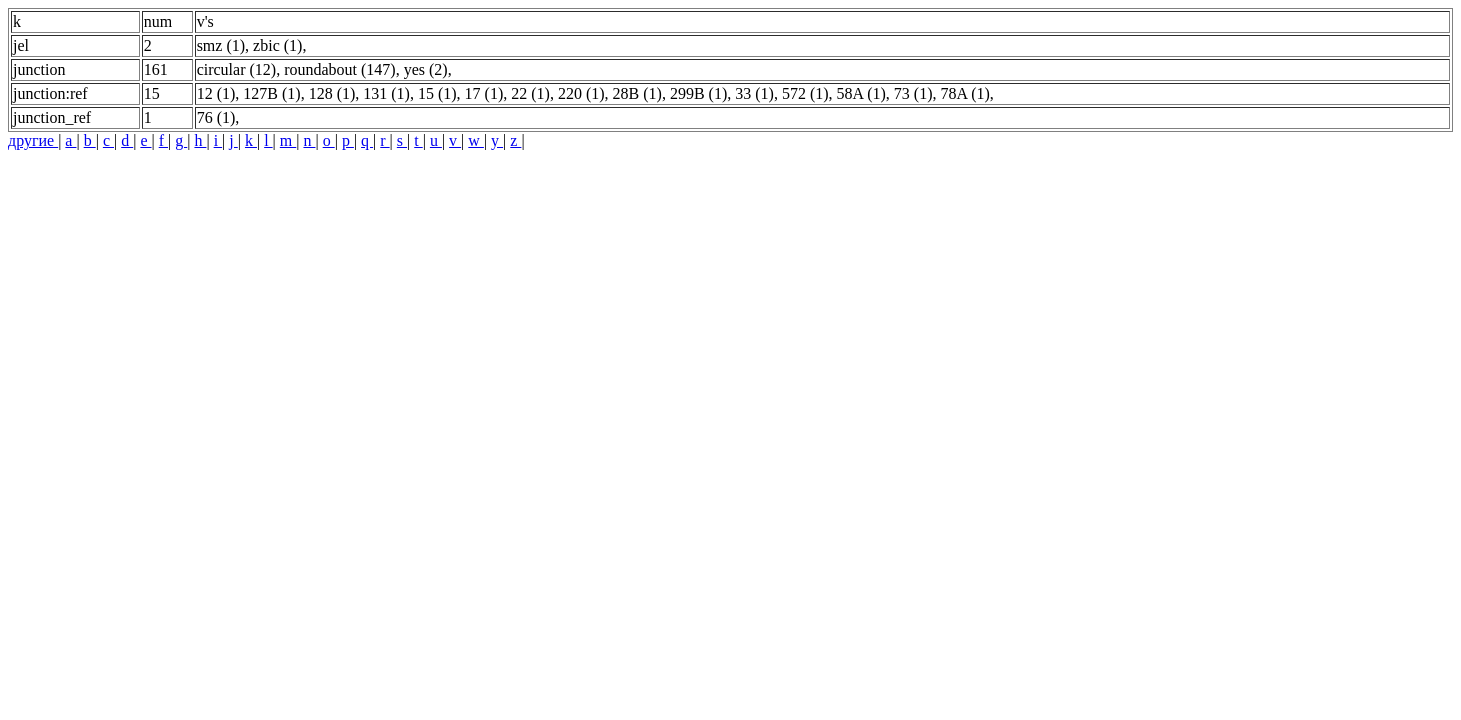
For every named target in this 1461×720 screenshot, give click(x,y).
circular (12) (237, 69)
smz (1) (221, 45)
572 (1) (805, 93)
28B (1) (637, 93)
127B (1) (271, 93)
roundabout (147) (340, 69)
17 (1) (484, 93)
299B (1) (698, 93)
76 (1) (216, 117)
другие (33, 140)
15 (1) (437, 93)
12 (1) (216, 93)
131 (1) (386, 93)
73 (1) (913, 93)
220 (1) (581, 93)
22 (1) (530, 93)
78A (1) (965, 93)
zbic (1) (277, 45)
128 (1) (332, 93)
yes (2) (426, 69)
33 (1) (754, 93)
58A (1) (861, 93)
